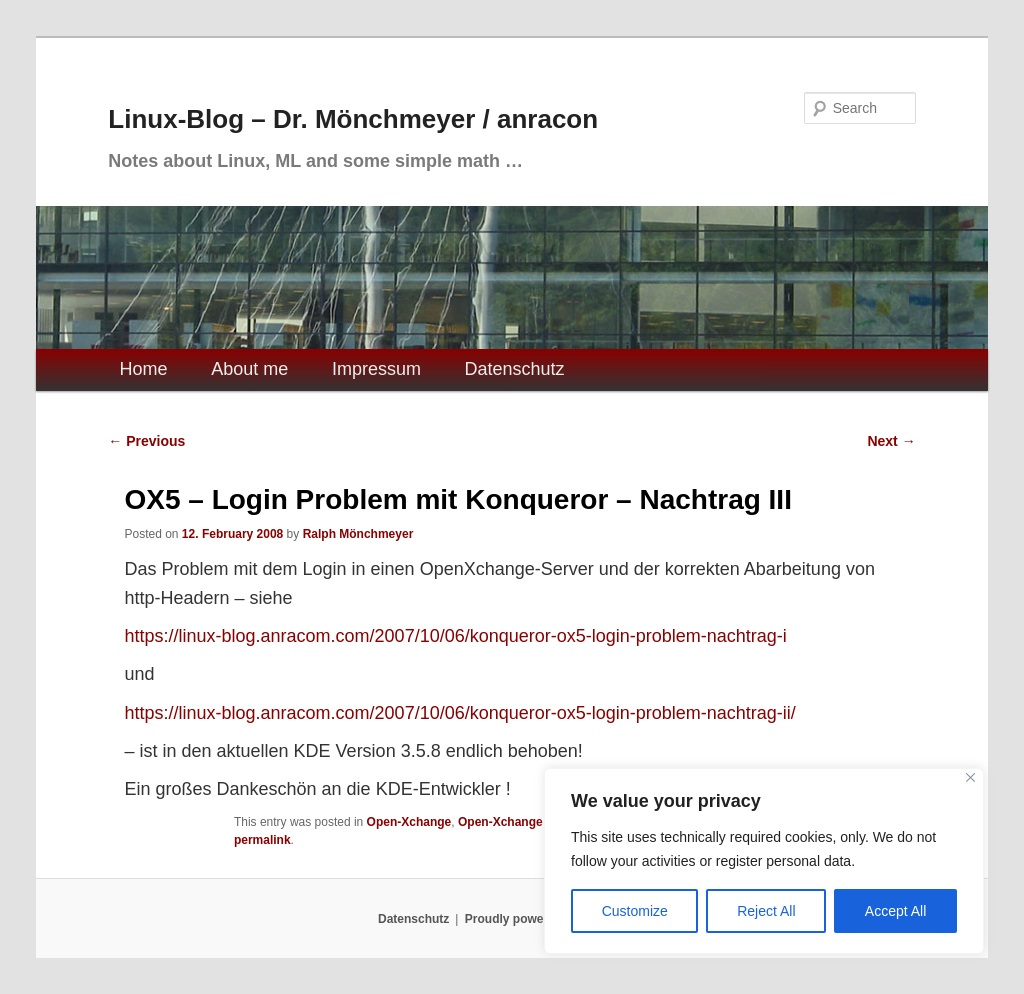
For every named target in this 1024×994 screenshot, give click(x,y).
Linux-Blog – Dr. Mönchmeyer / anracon (353, 119)
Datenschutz (515, 369)
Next (891, 441)
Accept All (895, 911)
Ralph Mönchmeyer (358, 534)
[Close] (970, 777)
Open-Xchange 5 (505, 822)
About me (249, 369)
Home (144, 369)
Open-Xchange (409, 822)
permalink (262, 840)
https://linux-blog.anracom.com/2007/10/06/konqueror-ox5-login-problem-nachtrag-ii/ (459, 713)
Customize (635, 911)
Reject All (766, 911)
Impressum (376, 369)
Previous (146, 441)
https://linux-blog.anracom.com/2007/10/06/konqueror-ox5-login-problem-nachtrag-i (455, 636)
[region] (764, 861)
